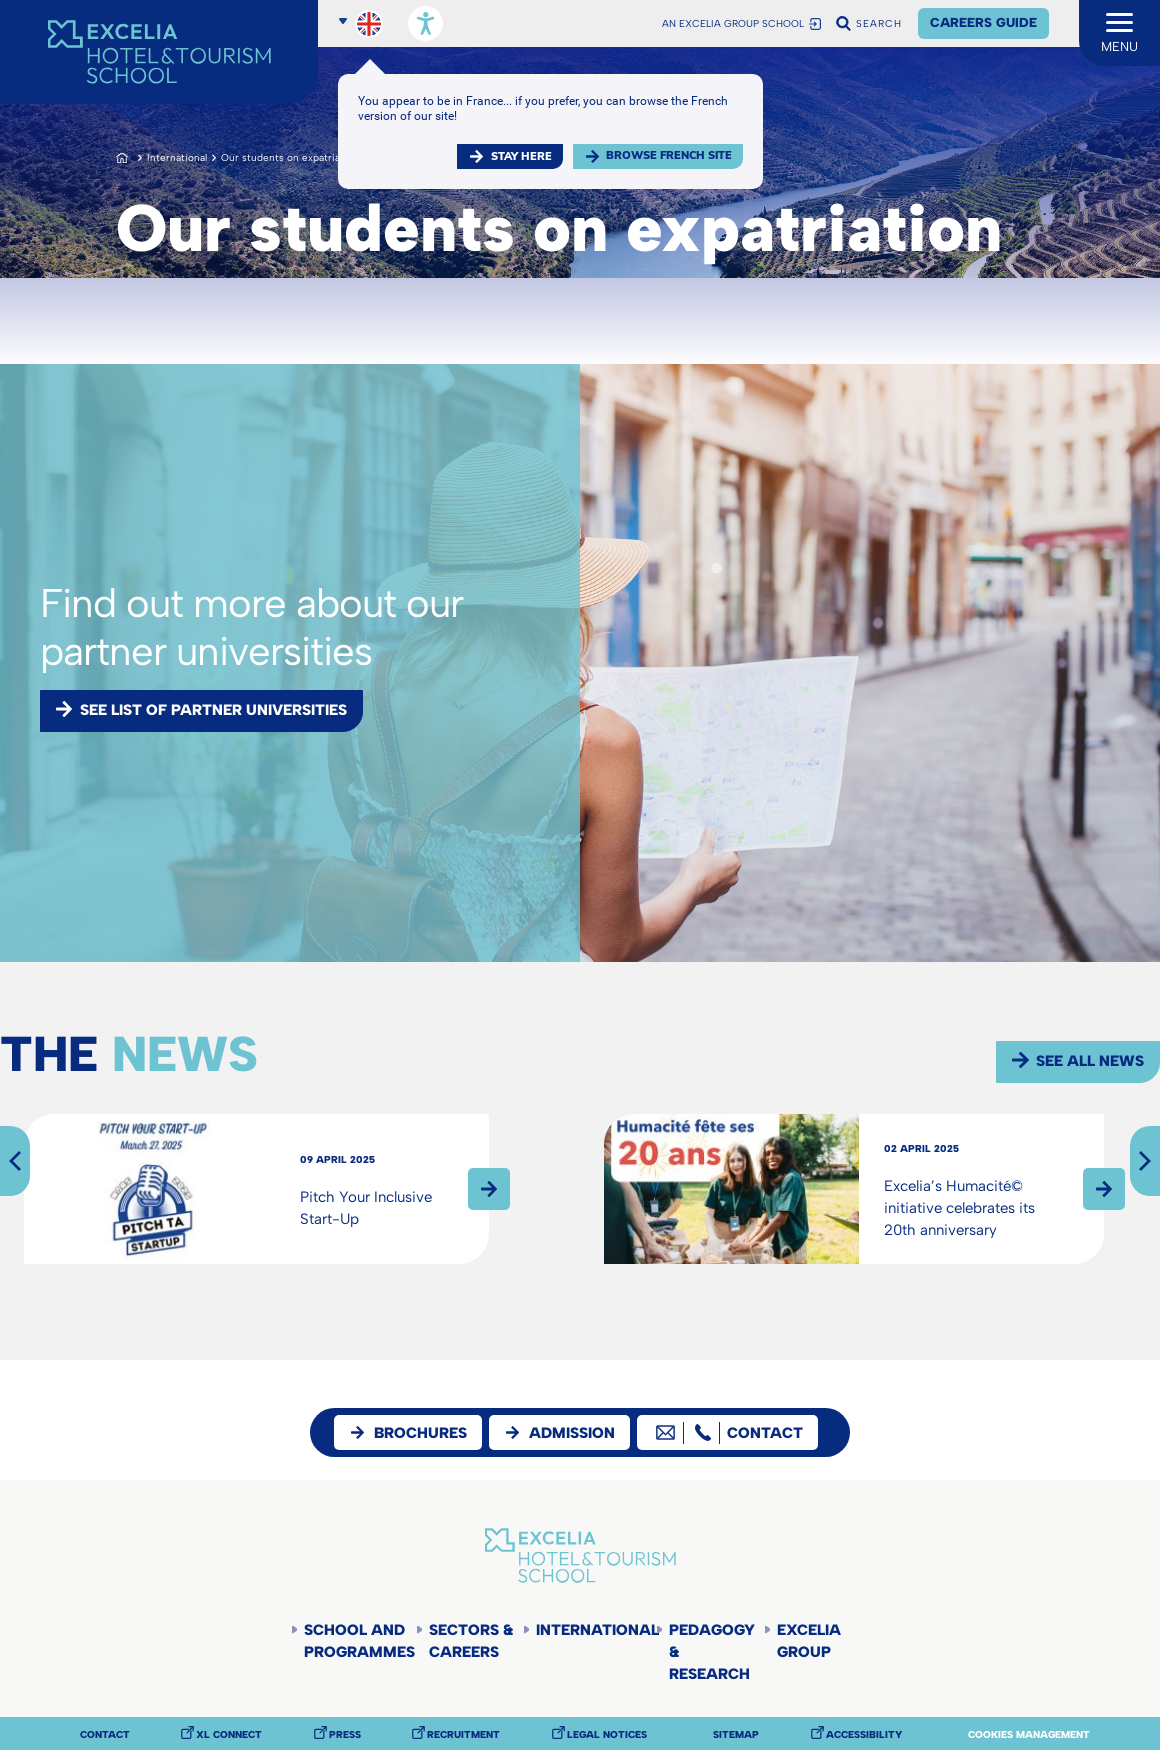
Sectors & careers (471, 1641)
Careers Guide (983, 22)
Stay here (521, 156)
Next (1145, 1161)
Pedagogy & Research (712, 1652)
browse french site (669, 155)
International (177, 158)
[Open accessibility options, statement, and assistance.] (425, 23)
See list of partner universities (213, 710)
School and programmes (359, 1641)
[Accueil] (159, 52)
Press (345, 1735)
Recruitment (463, 1735)
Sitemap (736, 1735)
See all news (1090, 1061)
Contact (105, 1735)
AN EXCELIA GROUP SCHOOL (733, 24)
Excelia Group (809, 1641)
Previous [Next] (15, 1161)
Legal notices (607, 1735)
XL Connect (229, 1735)
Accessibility (864, 1735)
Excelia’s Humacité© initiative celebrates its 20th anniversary (959, 1208)
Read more (489, 1189)
